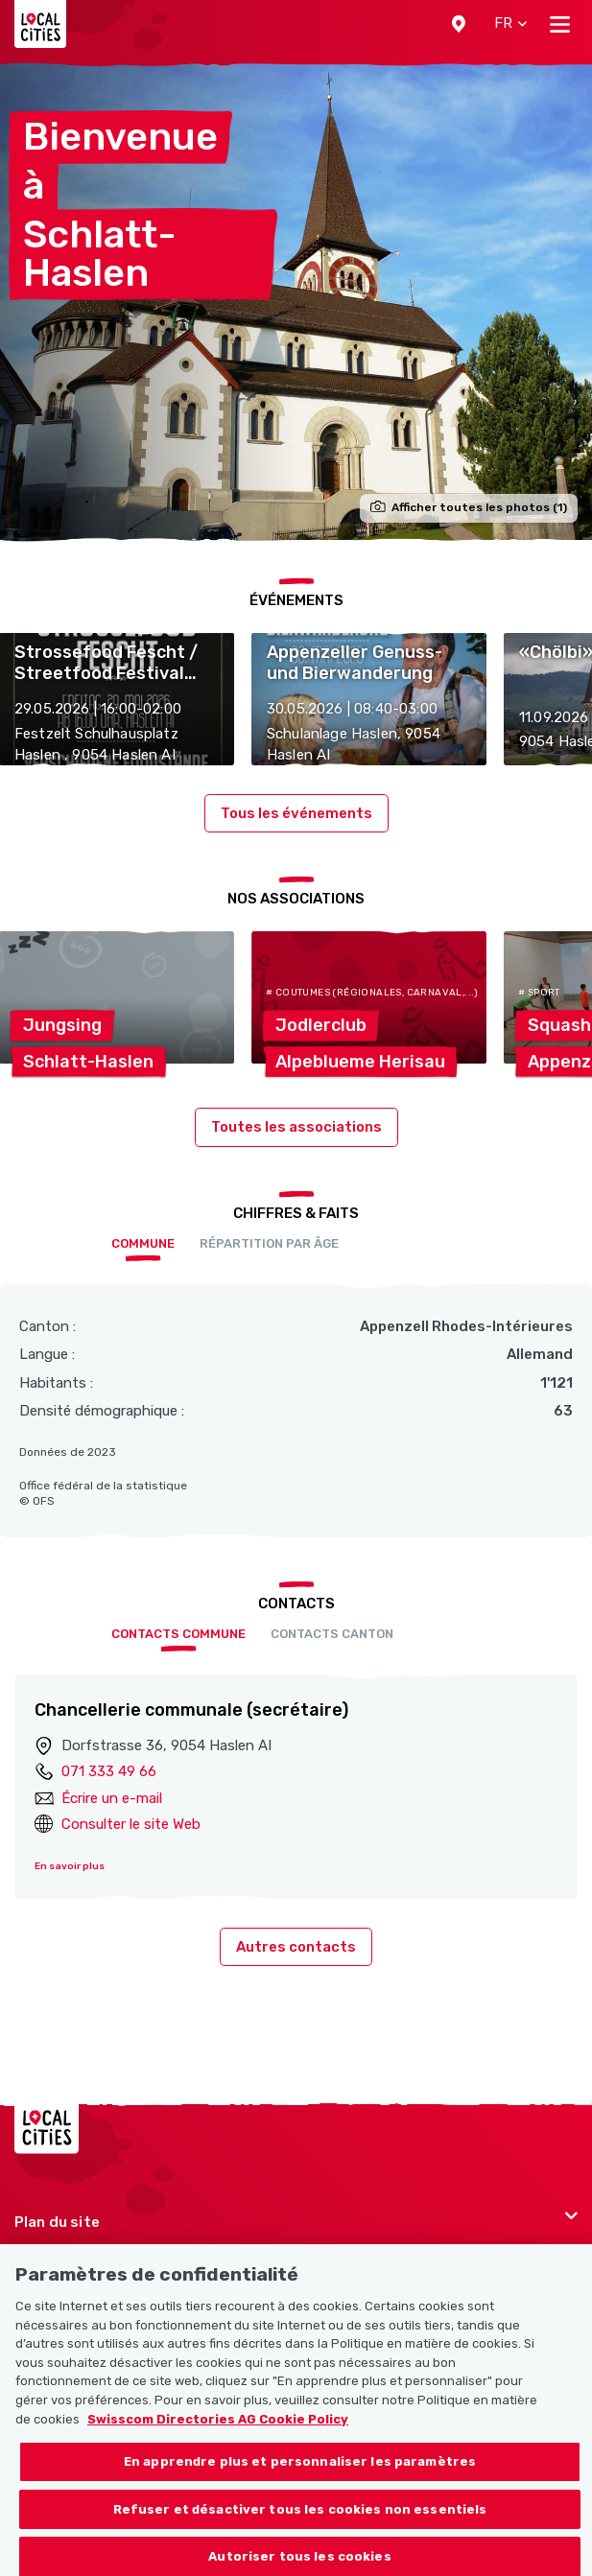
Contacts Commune (178, 1634)
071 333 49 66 (108, 1771)
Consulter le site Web (131, 1824)
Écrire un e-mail (111, 1798)
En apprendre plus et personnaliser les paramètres (300, 2473)
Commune (143, 1243)
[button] (458, 24)
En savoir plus (70, 1866)
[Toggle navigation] (560, 24)
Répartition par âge (269, 1243)
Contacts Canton (332, 1634)
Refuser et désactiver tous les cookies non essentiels (300, 2520)
